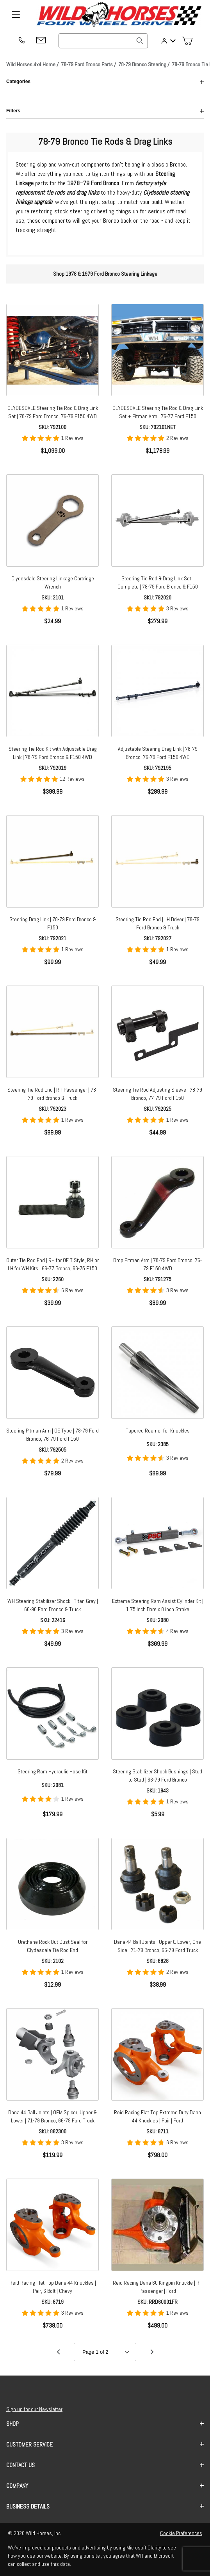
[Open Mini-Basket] (190, 40)
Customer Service (105, 2444)
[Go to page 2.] (151, 2352)
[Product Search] (103, 40)
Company (105, 2486)
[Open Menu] (15, 15)
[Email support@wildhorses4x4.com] (41, 40)
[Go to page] (105, 2352)
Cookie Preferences (181, 2533)
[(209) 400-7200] (21, 41)
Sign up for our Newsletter (34, 2409)
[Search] (140, 41)
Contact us (105, 2465)
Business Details (105, 2506)
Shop (105, 2424)
